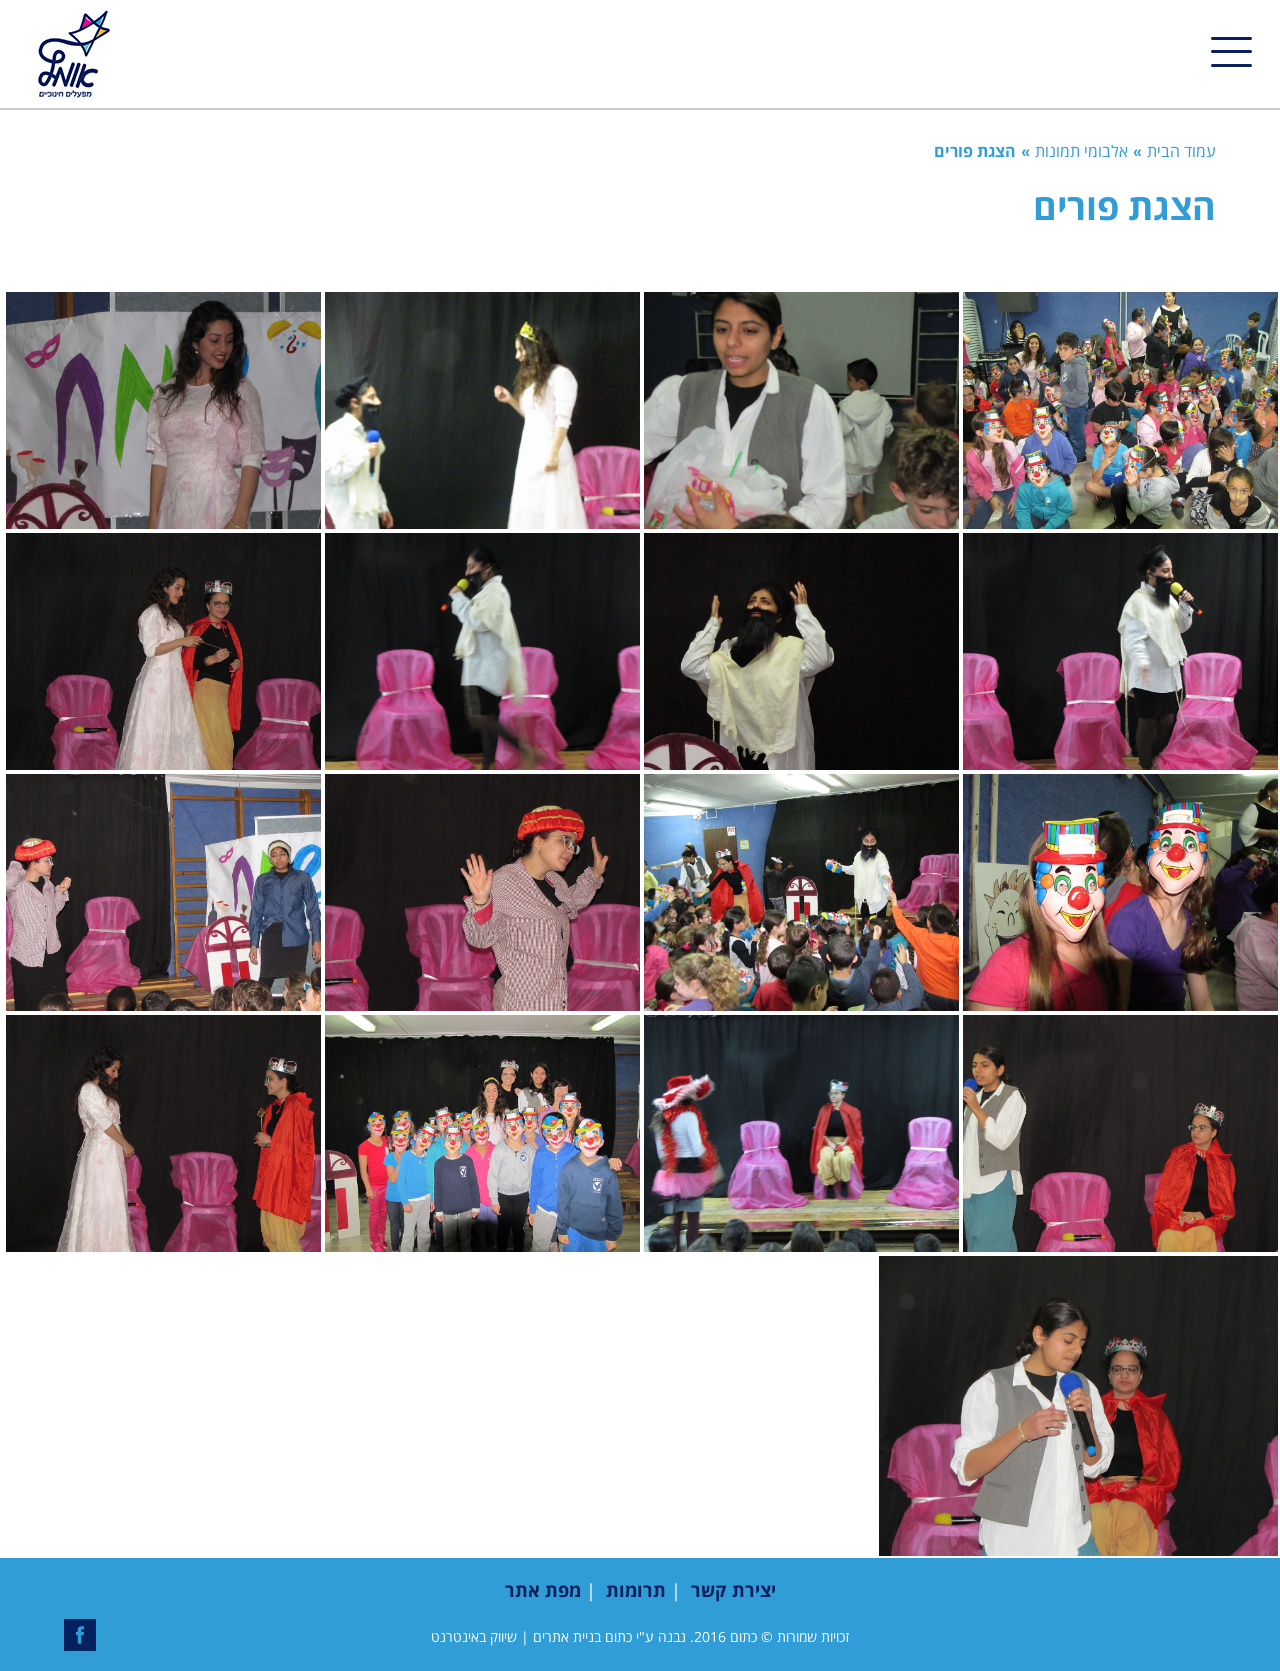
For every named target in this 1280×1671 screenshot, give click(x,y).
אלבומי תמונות (1081, 151)
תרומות (636, 1590)
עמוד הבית (1181, 151)
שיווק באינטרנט (474, 1636)
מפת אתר (543, 1590)
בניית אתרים (567, 1636)
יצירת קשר (733, 1590)
